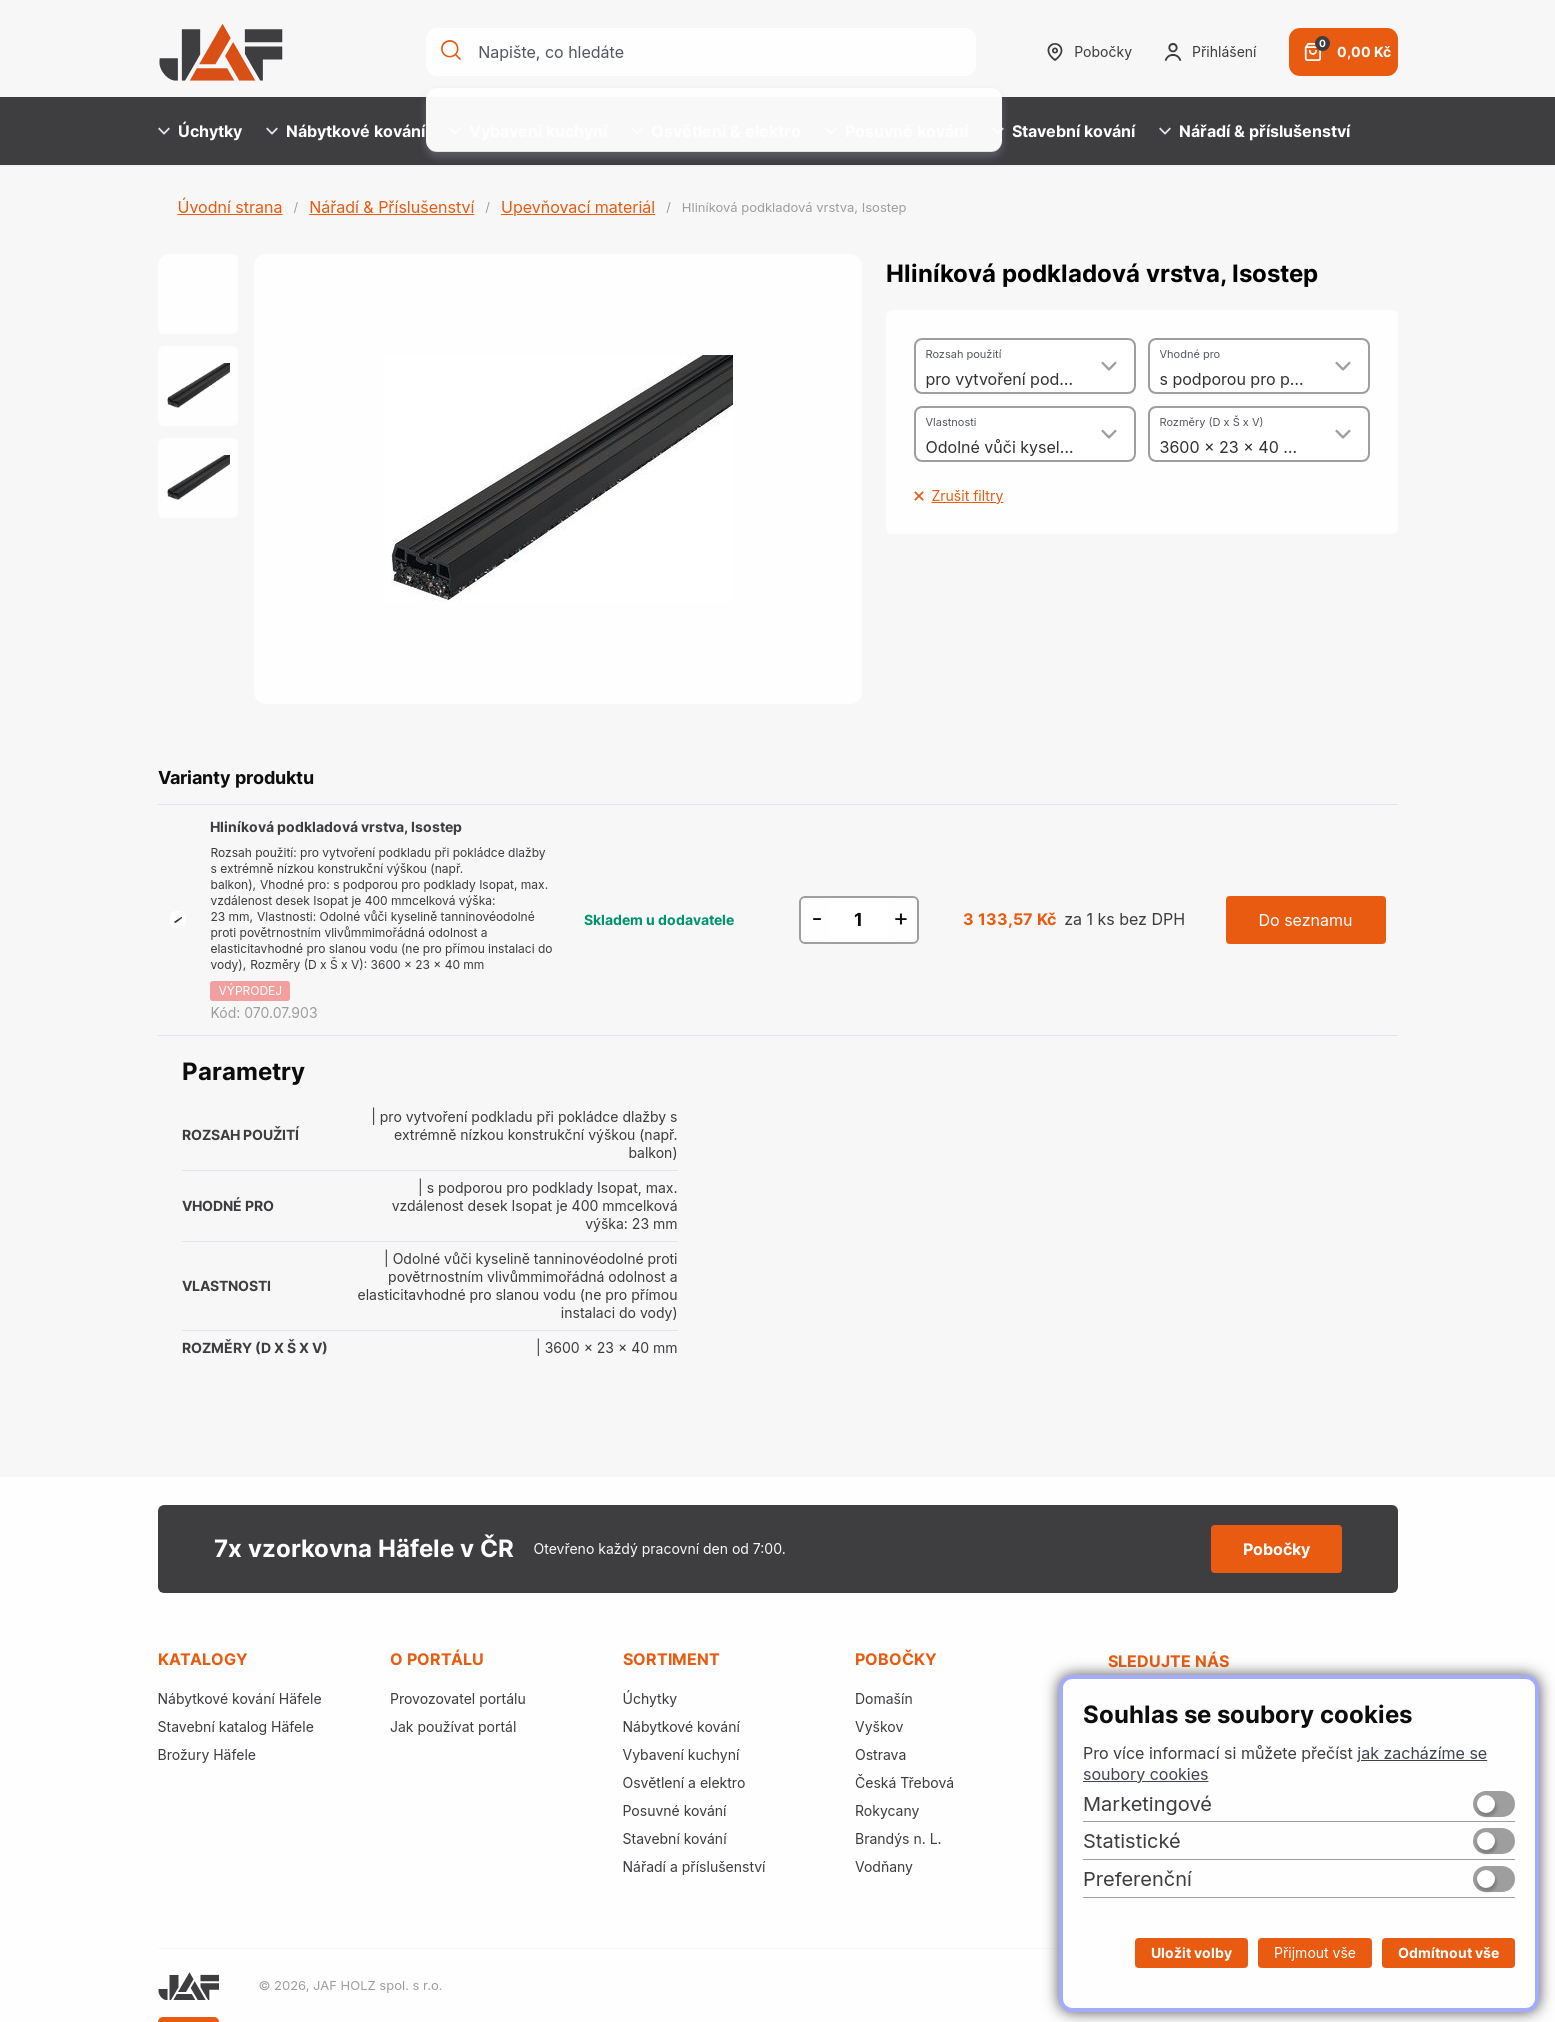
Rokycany (887, 1810)
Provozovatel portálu (458, 1698)
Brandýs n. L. (898, 1838)
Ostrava (880, 1754)
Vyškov (879, 1726)
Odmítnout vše (1448, 1952)
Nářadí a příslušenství (694, 1866)
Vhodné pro (1190, 354)
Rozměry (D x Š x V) (1212, 422)
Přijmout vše (1315, 1952)
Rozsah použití (964, 354)
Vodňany (884, 1866)
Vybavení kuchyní (528, 131)
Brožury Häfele (207, 1754)
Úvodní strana (230, 207)
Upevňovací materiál (578, 207)
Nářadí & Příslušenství (391, 207)
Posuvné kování (896, 131)
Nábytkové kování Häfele (240, 1698)
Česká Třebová (904, 1782)
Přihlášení (1210, 52)
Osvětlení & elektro (716, 131)
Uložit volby (1191, 1952)
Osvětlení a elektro (684, 1782)
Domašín (884, 1698)
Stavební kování (1063, 131)
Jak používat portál (453, 1726)
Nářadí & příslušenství (1254, 131)
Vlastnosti (951, 422)
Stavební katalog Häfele (236, 1726)
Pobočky (1089, 52)
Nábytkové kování (345, 131)
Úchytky (200, 131)
